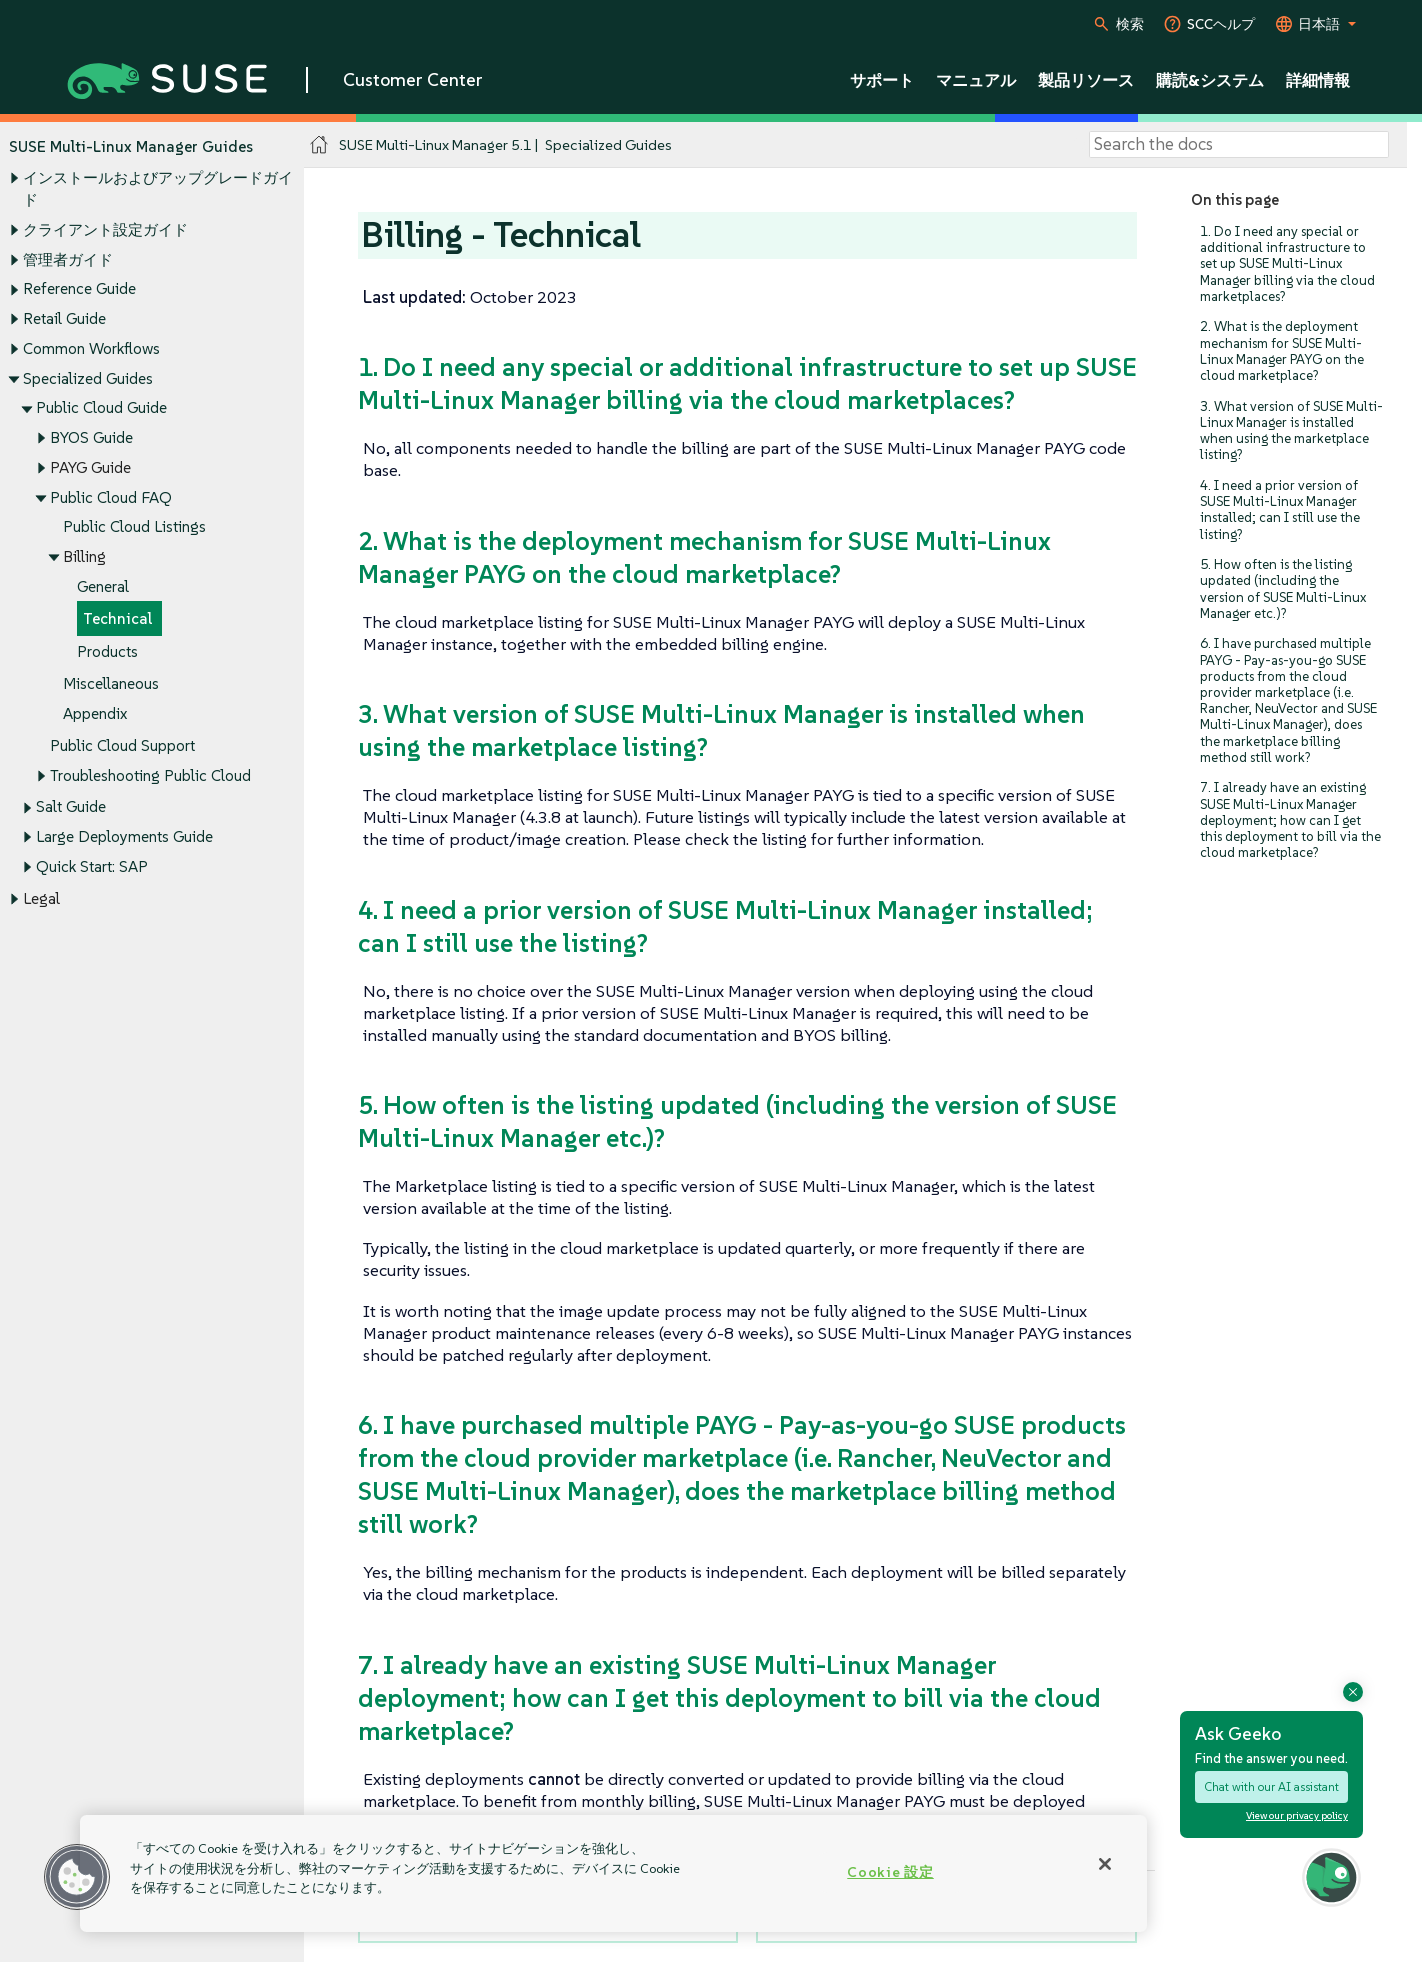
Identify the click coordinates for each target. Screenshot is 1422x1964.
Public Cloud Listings (134, 527)
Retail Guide (64, 318)
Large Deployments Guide (124, 837)
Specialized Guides (88, 378)
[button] (77, 1877)
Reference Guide (79, 289)
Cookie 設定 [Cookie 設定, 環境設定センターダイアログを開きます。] (890, 1872)
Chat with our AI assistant (1271, 1786)
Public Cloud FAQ (111, 497)
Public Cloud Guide (101, 408)
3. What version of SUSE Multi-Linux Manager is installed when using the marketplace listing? (1291, 431)
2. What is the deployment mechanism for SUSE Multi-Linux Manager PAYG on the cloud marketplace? (1282, 352)
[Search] (1239, 145)
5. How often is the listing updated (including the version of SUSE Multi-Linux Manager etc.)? (1283, 589)
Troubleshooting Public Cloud (150, 775)
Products (107, 651)
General (103, 586)
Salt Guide (71, 807)
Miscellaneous (111, 683)
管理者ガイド (68, 259)
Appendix (95, 713)
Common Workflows (91, 348)
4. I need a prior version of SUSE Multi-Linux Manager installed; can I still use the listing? (1280, 510)
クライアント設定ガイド (105, 229)
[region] (613, 1873)
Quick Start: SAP (92, 866)
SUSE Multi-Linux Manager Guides (131, 146)
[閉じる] (1105, 1864)
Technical (117, 619)
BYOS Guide (91, 437)
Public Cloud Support (122, 745)
